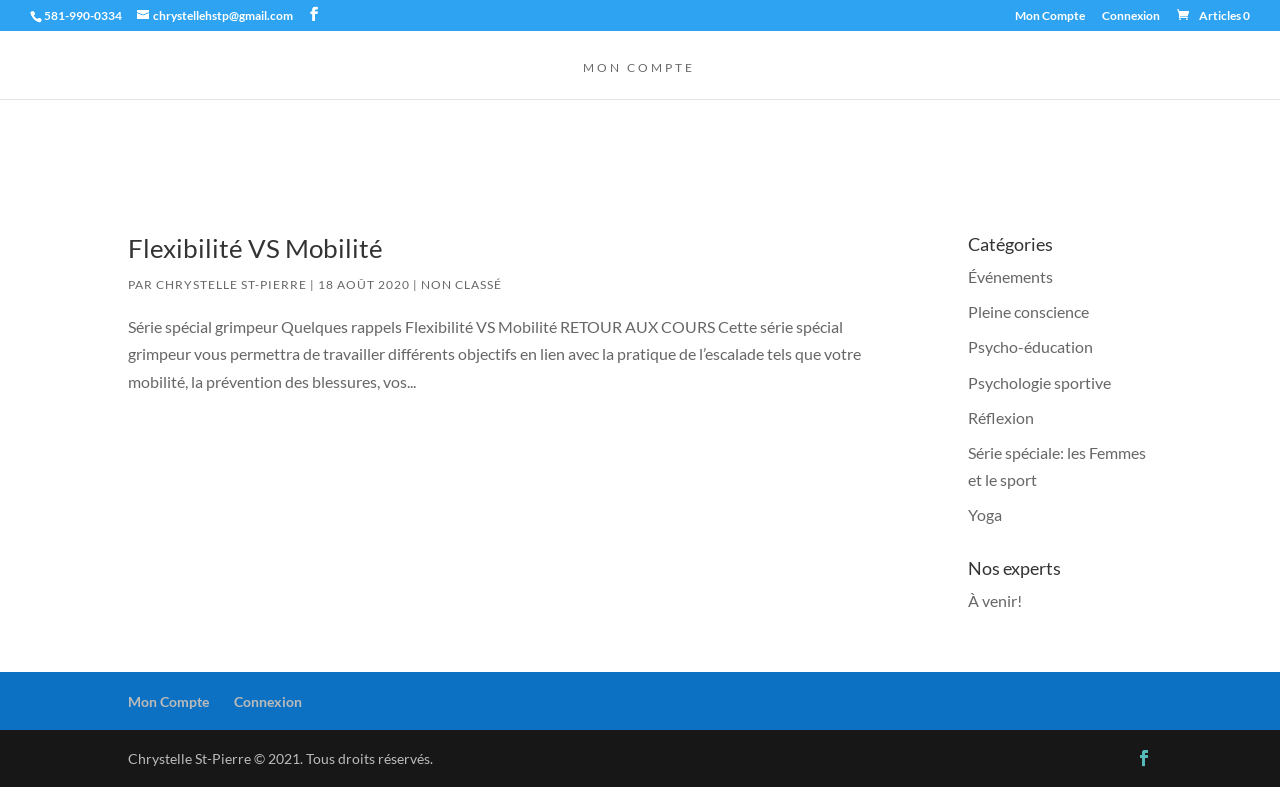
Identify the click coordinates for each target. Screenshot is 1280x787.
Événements (1010, 276)
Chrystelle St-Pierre (231, 284)
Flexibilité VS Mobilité (255, 248)
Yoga (985, 514)
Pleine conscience (1028, 311)
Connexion (1131, 16)
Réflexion (1001, 417)
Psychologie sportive (1039, 382)
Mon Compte (1050, 16)
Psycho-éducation (1030, 346)
